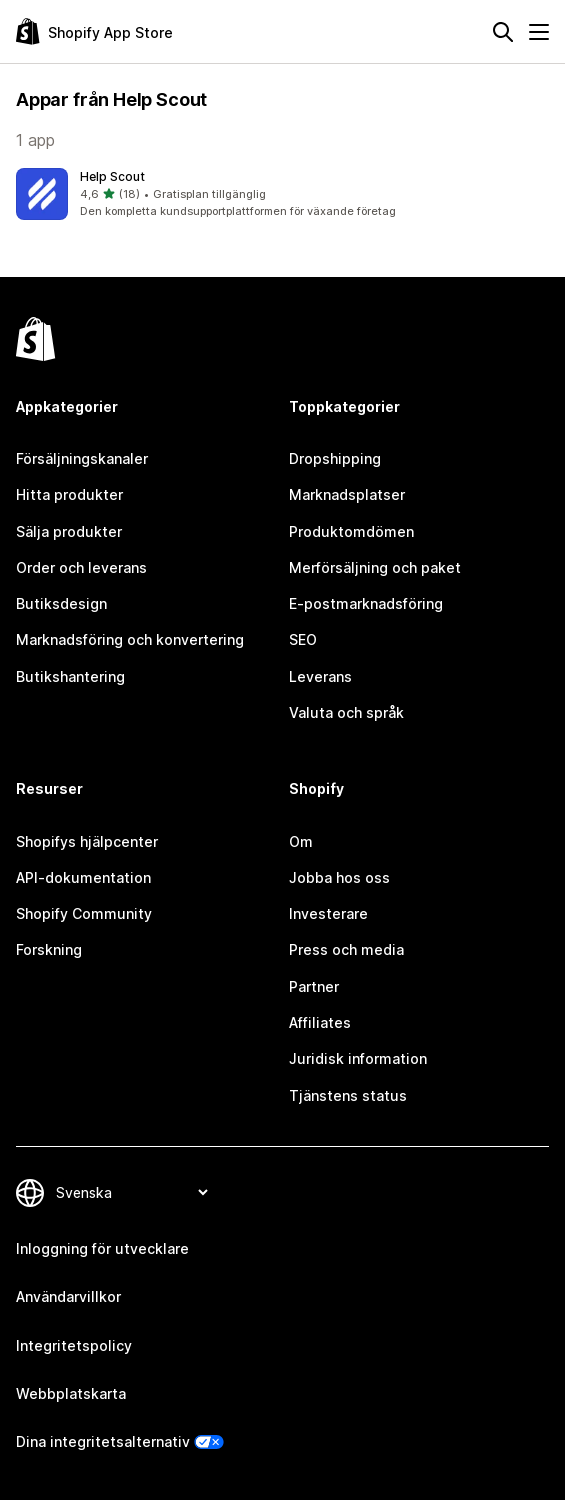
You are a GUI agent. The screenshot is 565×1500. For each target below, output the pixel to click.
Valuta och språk (346, 712)
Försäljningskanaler (82, 458)
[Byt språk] (131, 1192)
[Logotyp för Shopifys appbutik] (94, 31)
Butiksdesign (61, 603)
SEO (303, 639)
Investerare (328, 913)
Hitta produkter (69, 494)
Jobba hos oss (339, 877)
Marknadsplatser (347, 494)
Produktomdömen (351, 531)
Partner (314, 986)
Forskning (49, 949)
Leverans (320, 676)
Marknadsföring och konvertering (130, 639)
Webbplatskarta (71, 1393)
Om (301, 841)
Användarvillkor (68, 1296)
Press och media (346, 949)
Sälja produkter (69, 531)
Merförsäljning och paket (375, 567)
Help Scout (112, 176)
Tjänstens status (348, 1095)
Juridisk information (358, 1058)
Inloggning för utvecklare (102, 1248)
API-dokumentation (83, 877)
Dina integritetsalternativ (103, 1441)
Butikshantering (70, 676)
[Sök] (503, 32)
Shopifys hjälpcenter (87, 841)
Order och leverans (81, 567)
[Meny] (539, 32)
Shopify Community (84, 913)
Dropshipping (335, 458)
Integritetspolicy (74, 1345)
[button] (282, 194)
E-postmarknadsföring (366, 603)
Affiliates (320, 1022)
